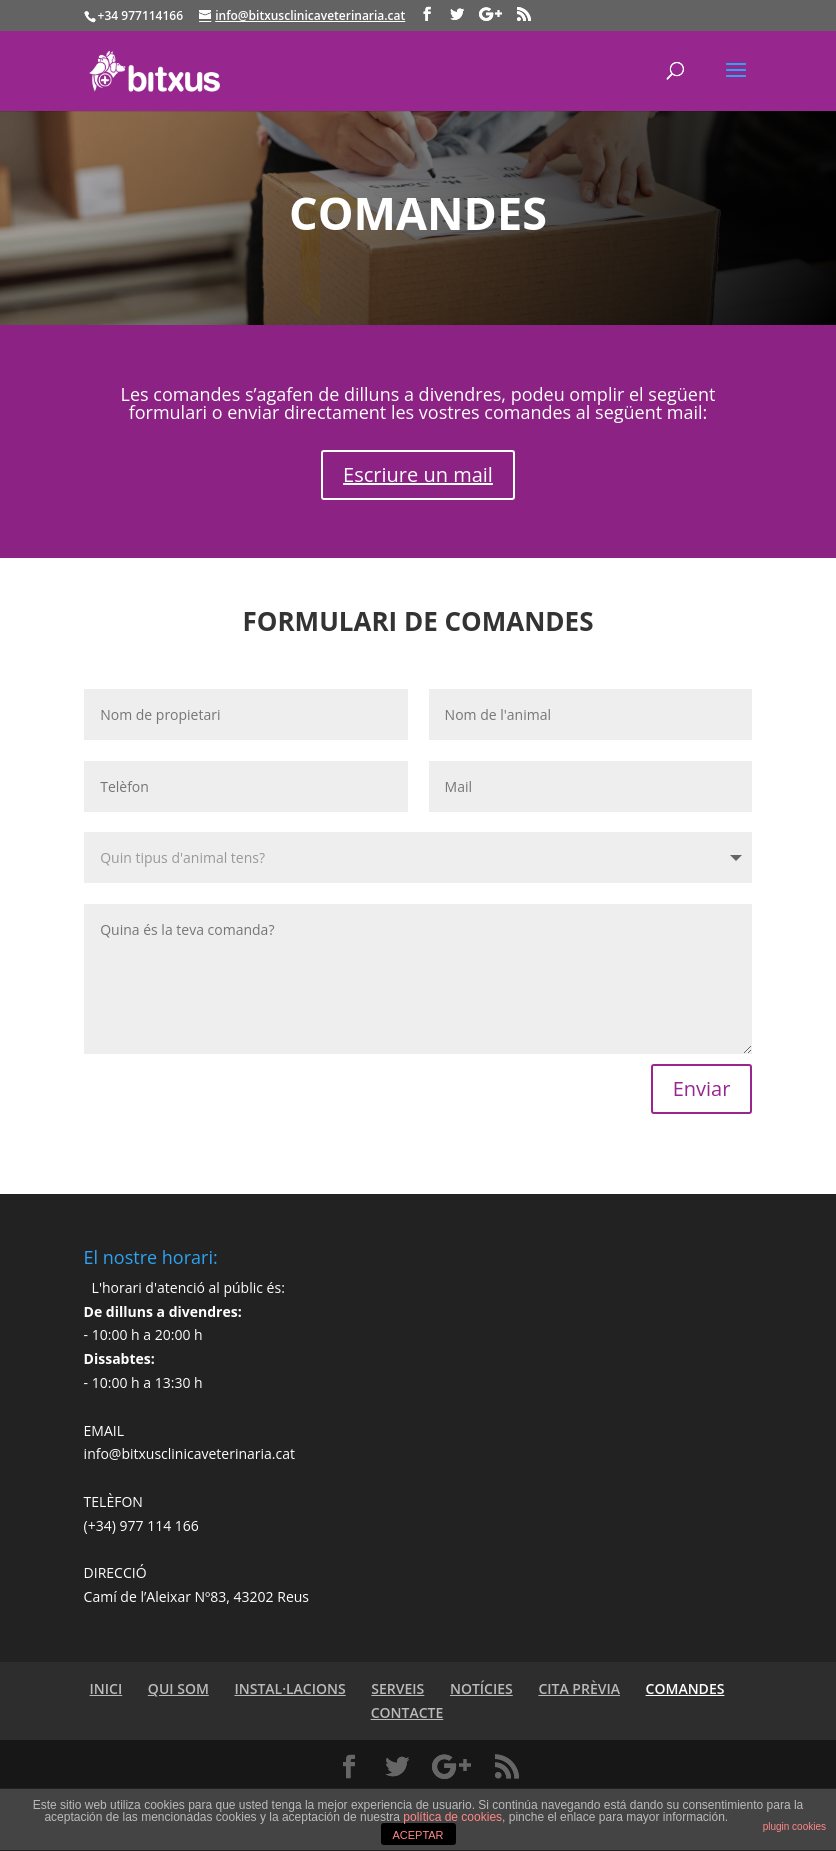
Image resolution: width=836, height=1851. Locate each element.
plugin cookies (794, 1826)
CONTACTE (407, 1712)
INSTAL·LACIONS (289, 1688)
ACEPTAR (417, 1835)
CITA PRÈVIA (579, 1688)
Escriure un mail (418, 474)
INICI (106, 1688)
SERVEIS (397, 1688)
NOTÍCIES (481, 1688)
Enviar (702, 1088)
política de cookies (452, 1817)
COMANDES (685, 1688)
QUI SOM (178, 1688)
